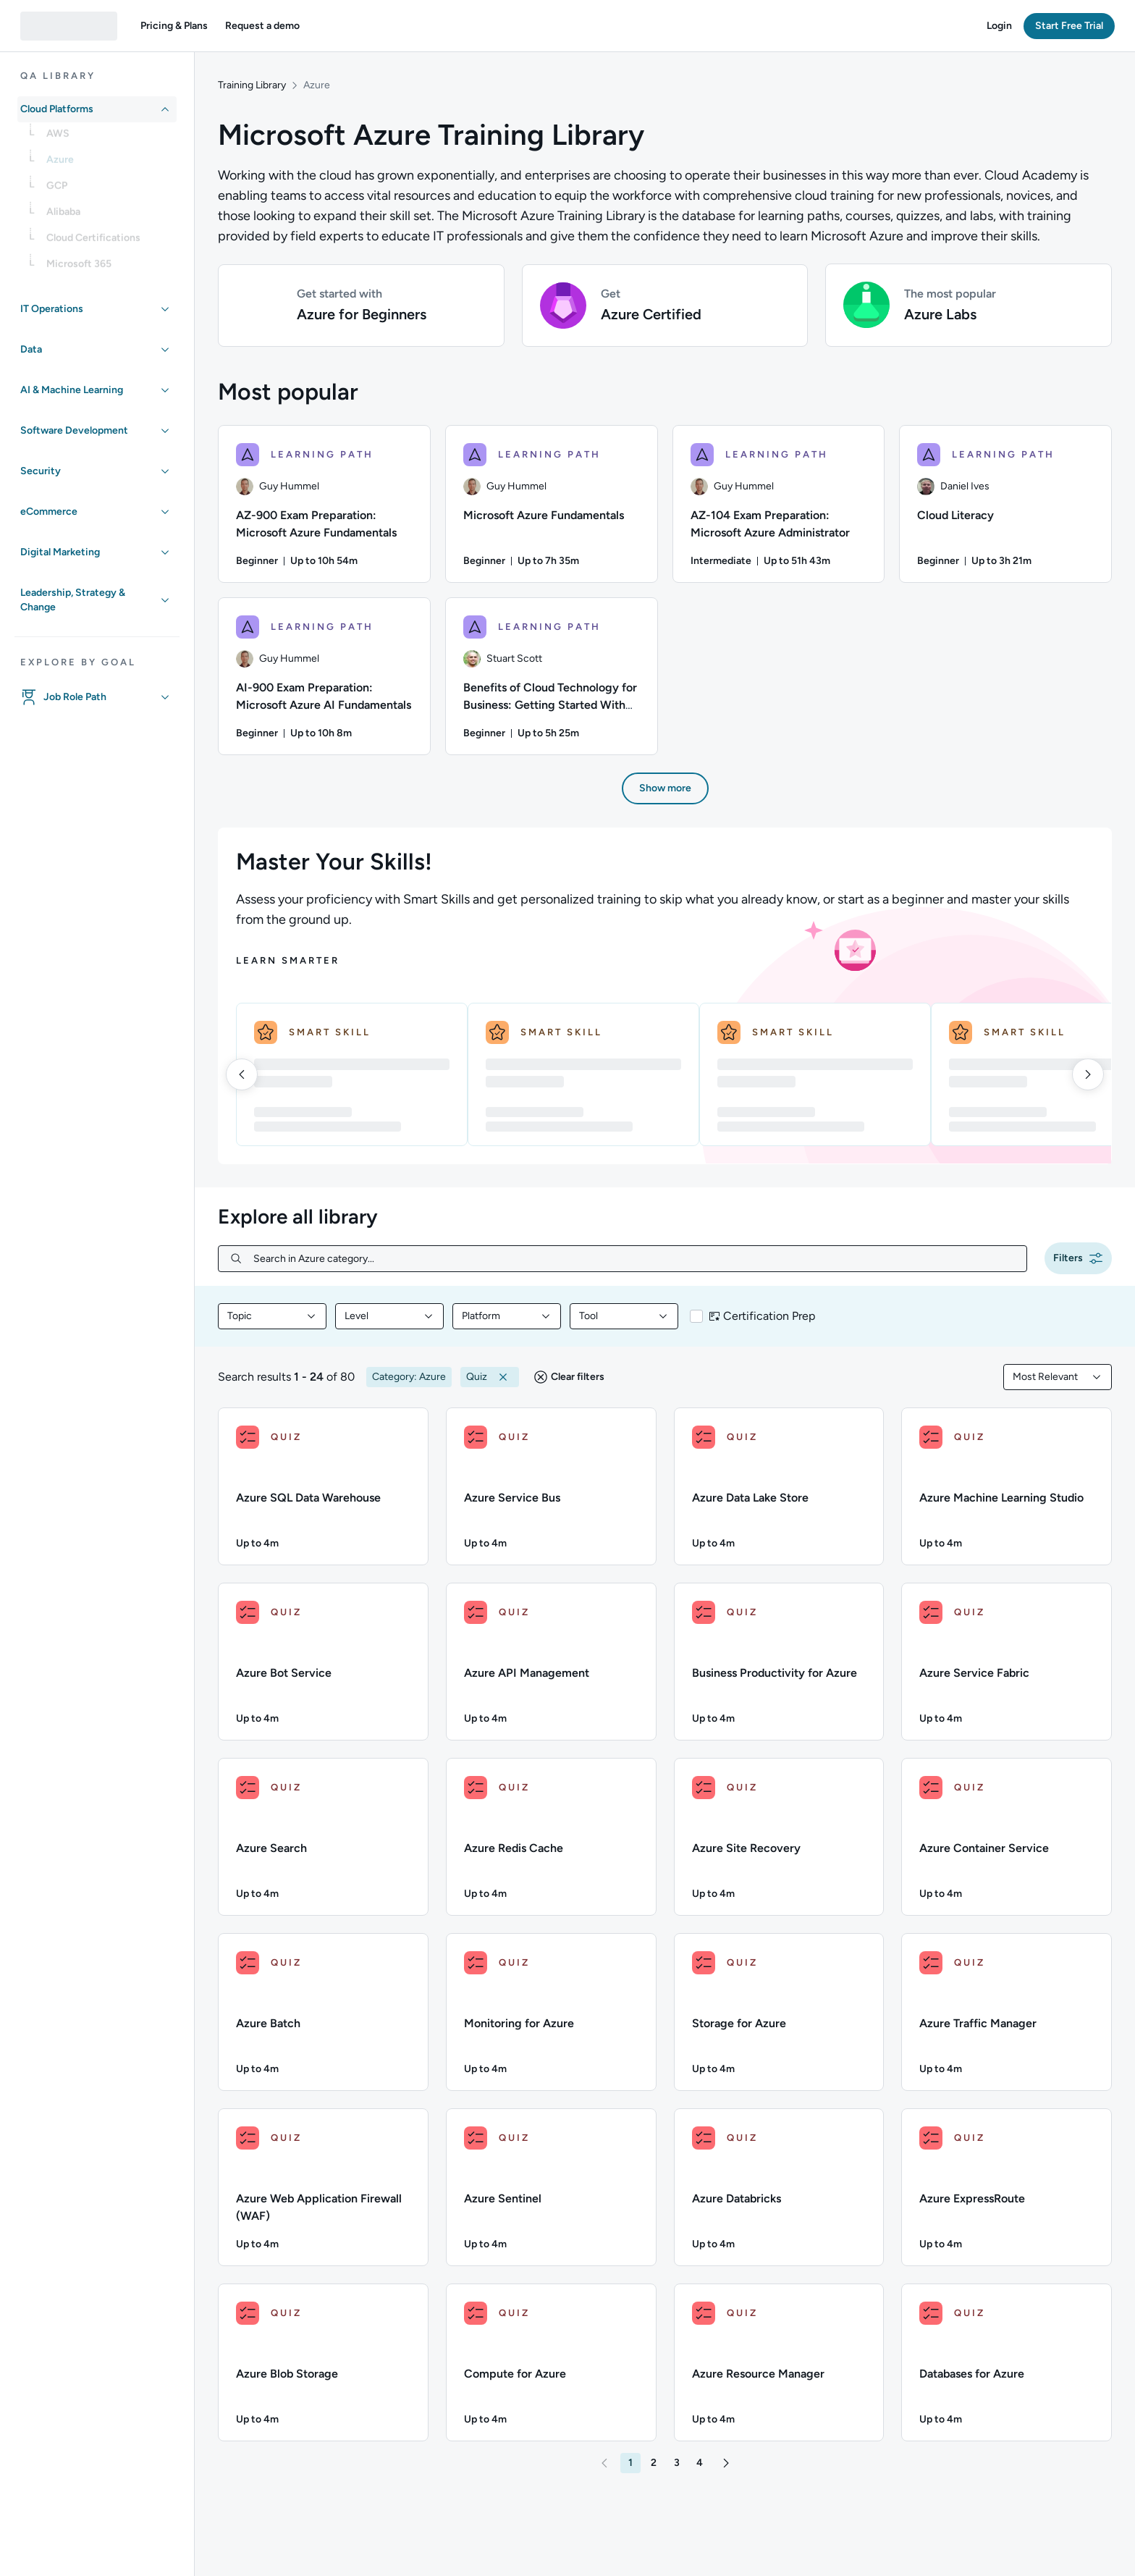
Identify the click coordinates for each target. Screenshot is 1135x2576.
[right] (1088, 1074)
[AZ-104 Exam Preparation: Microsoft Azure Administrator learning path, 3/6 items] (778, 504)
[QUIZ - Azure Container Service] (1006, 1837)
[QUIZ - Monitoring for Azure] (551, 2012)
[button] (174, 26)
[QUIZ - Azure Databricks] (779, 2187)
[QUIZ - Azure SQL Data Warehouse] (323, 1486)
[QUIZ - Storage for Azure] (779, 2012)
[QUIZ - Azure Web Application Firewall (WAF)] (323, 2187)
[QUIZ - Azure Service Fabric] (1006, 1662)
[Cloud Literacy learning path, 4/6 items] (1005, 504)
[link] (109, 138)
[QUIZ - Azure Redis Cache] (551, 1837)
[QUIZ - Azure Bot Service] (323, 1662)
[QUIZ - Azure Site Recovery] (779, 1837)
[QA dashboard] (68, 26)
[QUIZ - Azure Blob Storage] (323, 2362)
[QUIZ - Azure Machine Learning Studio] (1006, 1486)
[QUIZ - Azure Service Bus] (551, 1486)
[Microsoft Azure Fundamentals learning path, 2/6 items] (551, 504)
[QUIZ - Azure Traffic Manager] (1006, 2012)
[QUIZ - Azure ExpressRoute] (1006, 2187)
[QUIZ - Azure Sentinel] (551, 2187)
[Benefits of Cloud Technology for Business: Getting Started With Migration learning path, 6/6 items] (551, 676)
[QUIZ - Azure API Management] (551, 1662)
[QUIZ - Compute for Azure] (551, 2362)
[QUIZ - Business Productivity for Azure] (779, 1662)
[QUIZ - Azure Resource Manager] (779, 2362)
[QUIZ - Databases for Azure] (1006, 2362)
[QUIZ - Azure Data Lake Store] (779, 1486)
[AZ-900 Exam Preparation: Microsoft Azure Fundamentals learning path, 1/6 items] (324, 504)
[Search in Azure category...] (634, 1258)
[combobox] (272, 1316)
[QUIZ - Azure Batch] (323, 2012)
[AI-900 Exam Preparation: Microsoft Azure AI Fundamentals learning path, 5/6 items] (324, 676)
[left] (242, 1074)
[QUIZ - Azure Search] (323, 1837)
